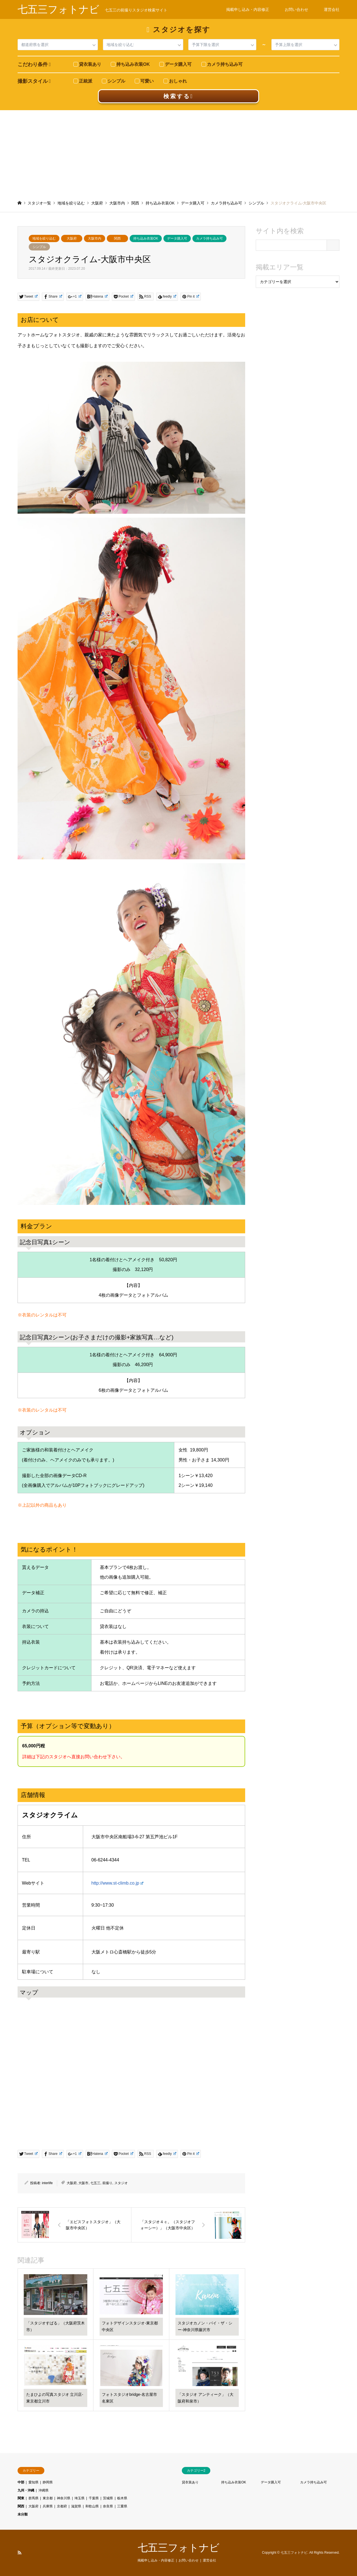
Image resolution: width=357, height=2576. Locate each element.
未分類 (23, 2514)
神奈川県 (63, 2498)
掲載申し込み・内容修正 (247, 9)
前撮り (107, 2183)
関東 (21, 2498)
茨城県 (108, 2498)
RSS (19, 2553)
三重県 (122, 2506)
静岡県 (48, 2482)
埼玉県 (79, 2498)
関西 (117, 238)
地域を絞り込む (44, 238)
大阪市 (83, 2183)
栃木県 (122, 2498)
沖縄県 (43, 2490)
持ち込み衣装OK (145, 238)
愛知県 (33, 2482)
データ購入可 (177, 238)
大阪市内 (94, 238)
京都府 (62, 2506)
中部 (21, 2482)
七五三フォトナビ (178, 2547)
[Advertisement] (178, 152)
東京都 (48, 2498)
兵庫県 (48, 2506)
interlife (47, 2183)
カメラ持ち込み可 (209, 238)
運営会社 (331, 9)
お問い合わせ (296, 9)
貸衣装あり (190, 2482)
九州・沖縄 (26, 2490)
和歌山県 (92, 2506)
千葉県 (94, 2498)
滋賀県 (76, 2506)
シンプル (39, 247)
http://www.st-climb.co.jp (117, 1883)
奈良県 (108, 2506)
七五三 (95, 2183)
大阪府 (72, 238)
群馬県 (33, 2498)
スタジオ (121, 2183)
